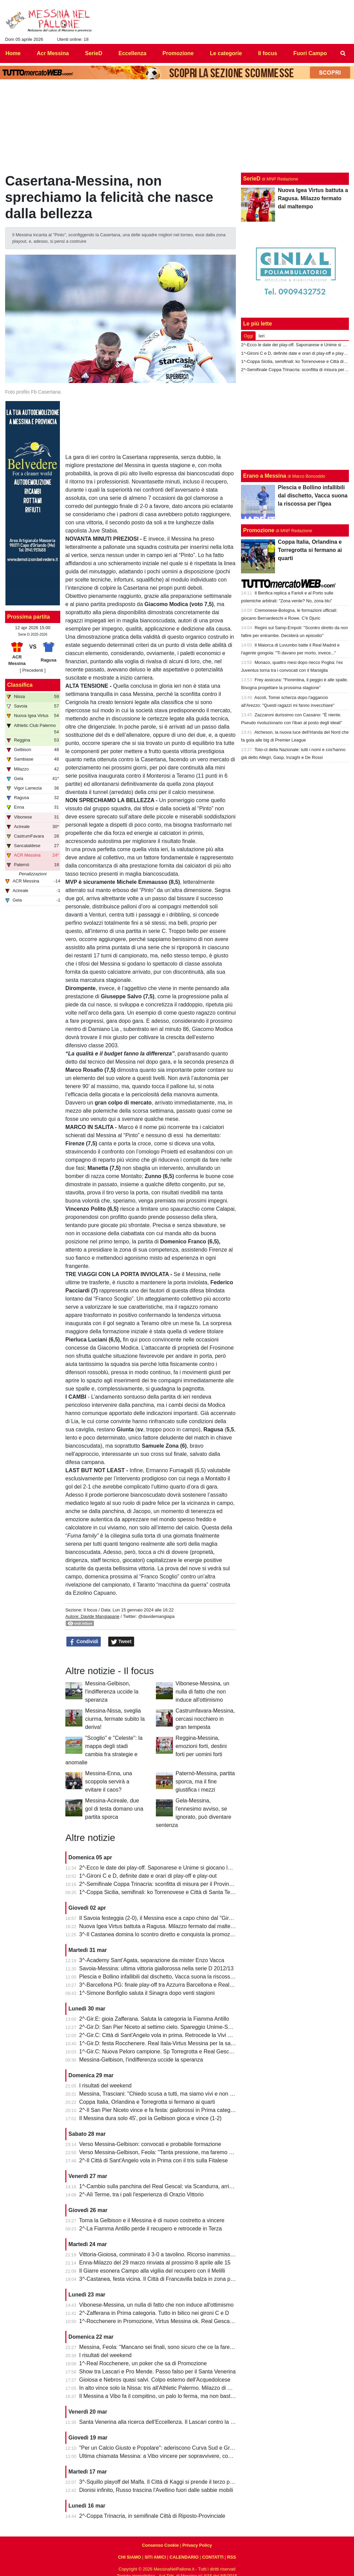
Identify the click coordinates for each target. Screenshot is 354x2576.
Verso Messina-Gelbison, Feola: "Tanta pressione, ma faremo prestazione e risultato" (181, 2152)
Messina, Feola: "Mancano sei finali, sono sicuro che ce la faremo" (159, 2347)
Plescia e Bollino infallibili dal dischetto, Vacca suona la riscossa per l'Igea (168, 1976)
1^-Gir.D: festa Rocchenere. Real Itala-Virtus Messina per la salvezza (162, 2043)
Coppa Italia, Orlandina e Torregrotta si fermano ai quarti (147, 2102)
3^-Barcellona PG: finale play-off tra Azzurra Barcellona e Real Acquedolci (168, 1985)
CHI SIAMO (129, 2557)
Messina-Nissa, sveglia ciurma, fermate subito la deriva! (115, 1719)
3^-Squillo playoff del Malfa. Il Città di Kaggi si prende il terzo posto (159, 2482)
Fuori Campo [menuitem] (310, 53)
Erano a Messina (264, 476)
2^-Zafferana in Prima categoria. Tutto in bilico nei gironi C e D (154, 2313)
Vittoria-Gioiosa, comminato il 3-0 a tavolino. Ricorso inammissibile (159, 2254)
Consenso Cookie (160, 2545)
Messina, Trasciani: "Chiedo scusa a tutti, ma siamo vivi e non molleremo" (168, 2094)
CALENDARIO (184, 2557)
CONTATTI (213, 2557)
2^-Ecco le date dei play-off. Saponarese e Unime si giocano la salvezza (166, 1868)
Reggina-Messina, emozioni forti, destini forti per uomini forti (201, 1746)
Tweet (121, 1642)
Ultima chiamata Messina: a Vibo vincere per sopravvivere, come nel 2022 (168, 2456)
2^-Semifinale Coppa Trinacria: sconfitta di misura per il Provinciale (159, 1884)
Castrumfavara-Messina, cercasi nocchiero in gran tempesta (205, 1719)
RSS (231, 2557)
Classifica (20, 685)
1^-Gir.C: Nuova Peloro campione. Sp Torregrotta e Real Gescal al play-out (169, 2051)
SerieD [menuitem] (93, 53)
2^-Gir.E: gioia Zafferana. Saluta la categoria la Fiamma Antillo (154, 2019)
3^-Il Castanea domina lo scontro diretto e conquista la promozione (160, 1934)
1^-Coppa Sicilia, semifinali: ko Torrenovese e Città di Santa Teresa (160, 1892)
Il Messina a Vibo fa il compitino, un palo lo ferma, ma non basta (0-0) (163, 2396)
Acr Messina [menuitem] (53, 53)
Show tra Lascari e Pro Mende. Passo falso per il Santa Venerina (157, 2371)
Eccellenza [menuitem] (132, 53)
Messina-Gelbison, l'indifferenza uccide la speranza (112, 1692)
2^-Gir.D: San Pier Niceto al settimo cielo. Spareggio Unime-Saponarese (166, 2027)
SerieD (251, 178)
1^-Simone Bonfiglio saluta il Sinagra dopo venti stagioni (147, 1993)
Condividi (83, 1642)
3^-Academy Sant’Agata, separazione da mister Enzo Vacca (151, 1960)
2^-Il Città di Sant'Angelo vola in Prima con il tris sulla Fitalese (153, 2160)
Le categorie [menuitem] (226, 53)
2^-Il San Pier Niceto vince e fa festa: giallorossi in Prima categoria (159, 2110)
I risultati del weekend (105, 2085)
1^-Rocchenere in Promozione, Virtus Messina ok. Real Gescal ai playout (167, 2321)
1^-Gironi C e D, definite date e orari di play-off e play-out (148, 1876)
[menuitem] (343, 53)
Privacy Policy (197, 2545)
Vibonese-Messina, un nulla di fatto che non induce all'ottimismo (202, 1692)
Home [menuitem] (12, 53)
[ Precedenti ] (32, 670)
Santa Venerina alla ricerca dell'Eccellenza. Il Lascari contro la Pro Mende (168, 2422)
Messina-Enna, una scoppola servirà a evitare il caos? (108, 1781)
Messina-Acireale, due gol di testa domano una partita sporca (114, 1809)
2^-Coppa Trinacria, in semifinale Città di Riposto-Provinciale (152, 2516)
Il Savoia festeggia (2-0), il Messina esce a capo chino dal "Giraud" (159, 1918)
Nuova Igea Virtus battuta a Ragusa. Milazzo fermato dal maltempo (160, 1926)
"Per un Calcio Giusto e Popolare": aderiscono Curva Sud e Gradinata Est (168, 2448)
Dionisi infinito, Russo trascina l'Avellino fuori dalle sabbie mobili (156, 2490)
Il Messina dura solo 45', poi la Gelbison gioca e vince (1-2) (150, 2118)
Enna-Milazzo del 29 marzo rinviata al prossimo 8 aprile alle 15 (155, 2262)
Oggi (248, 335)
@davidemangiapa (156, 1616)
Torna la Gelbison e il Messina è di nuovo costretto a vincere (151, 2220)
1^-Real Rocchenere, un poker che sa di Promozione (143, 2363)
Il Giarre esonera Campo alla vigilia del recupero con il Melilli (152, 2271)
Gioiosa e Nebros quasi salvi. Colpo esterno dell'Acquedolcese (154, 2380)
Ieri (261, 335)
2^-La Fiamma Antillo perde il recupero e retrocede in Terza (150, 2228)
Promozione (258, 530)
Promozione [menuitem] (178, 53)
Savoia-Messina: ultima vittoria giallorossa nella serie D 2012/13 (156, 1968)
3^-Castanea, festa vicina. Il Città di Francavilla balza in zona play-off (162, 2279)
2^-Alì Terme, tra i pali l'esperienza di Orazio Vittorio (141, 2194)
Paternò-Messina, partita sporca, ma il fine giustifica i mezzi (205, 1781)
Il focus (90, 1609)
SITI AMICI (155, 2557)
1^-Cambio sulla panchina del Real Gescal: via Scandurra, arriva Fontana (168, 2186)
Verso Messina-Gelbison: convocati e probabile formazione (150, 2144)
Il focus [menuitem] (267, 53)
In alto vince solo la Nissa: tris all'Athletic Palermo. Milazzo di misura (161, 2388)
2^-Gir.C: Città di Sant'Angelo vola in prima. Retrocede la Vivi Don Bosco (167, 2035)
